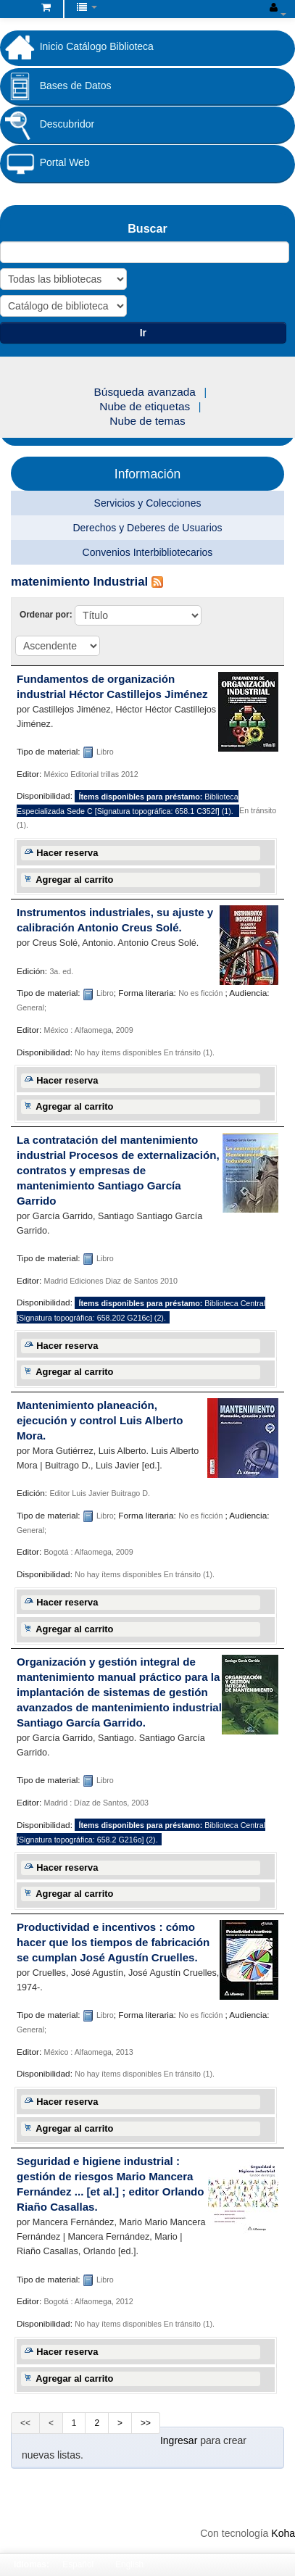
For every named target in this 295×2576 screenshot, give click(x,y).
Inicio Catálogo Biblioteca (77, 47)
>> (146, 2423)
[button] (46, 7)
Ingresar (178, 2440)
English (129, 2564)
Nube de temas (147, 421)
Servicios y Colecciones (147, 503)
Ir (143, 332)
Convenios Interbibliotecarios (148, 552)
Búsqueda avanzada (145, 392)
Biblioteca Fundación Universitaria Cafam (15, 10)
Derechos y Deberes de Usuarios (147, 527)
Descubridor (47, 125)
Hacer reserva (67, 852)
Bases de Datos (56, 86)
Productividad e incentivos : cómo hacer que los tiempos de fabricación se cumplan (113, 1942)
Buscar (147, 228)
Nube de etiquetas (144, 406)
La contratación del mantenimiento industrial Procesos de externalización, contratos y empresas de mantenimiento (118, 1170)
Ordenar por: (47, 615)
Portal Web (45, 163)
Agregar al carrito (74, 879)
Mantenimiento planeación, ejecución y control (100, 1420)
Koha (283, 2533)
